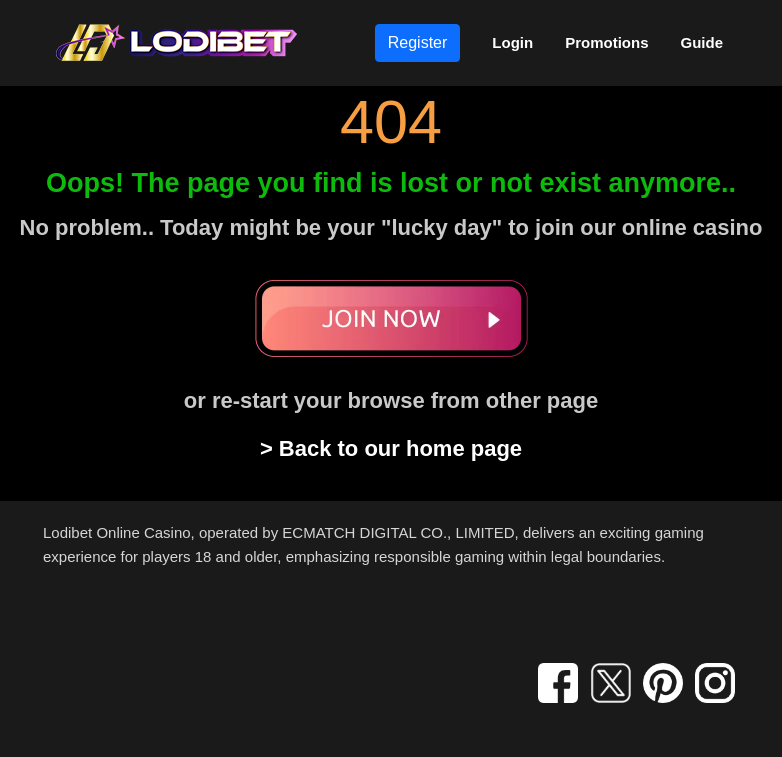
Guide (701, 42)
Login (512, 42)
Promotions (606, 42)
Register (418, 42)
